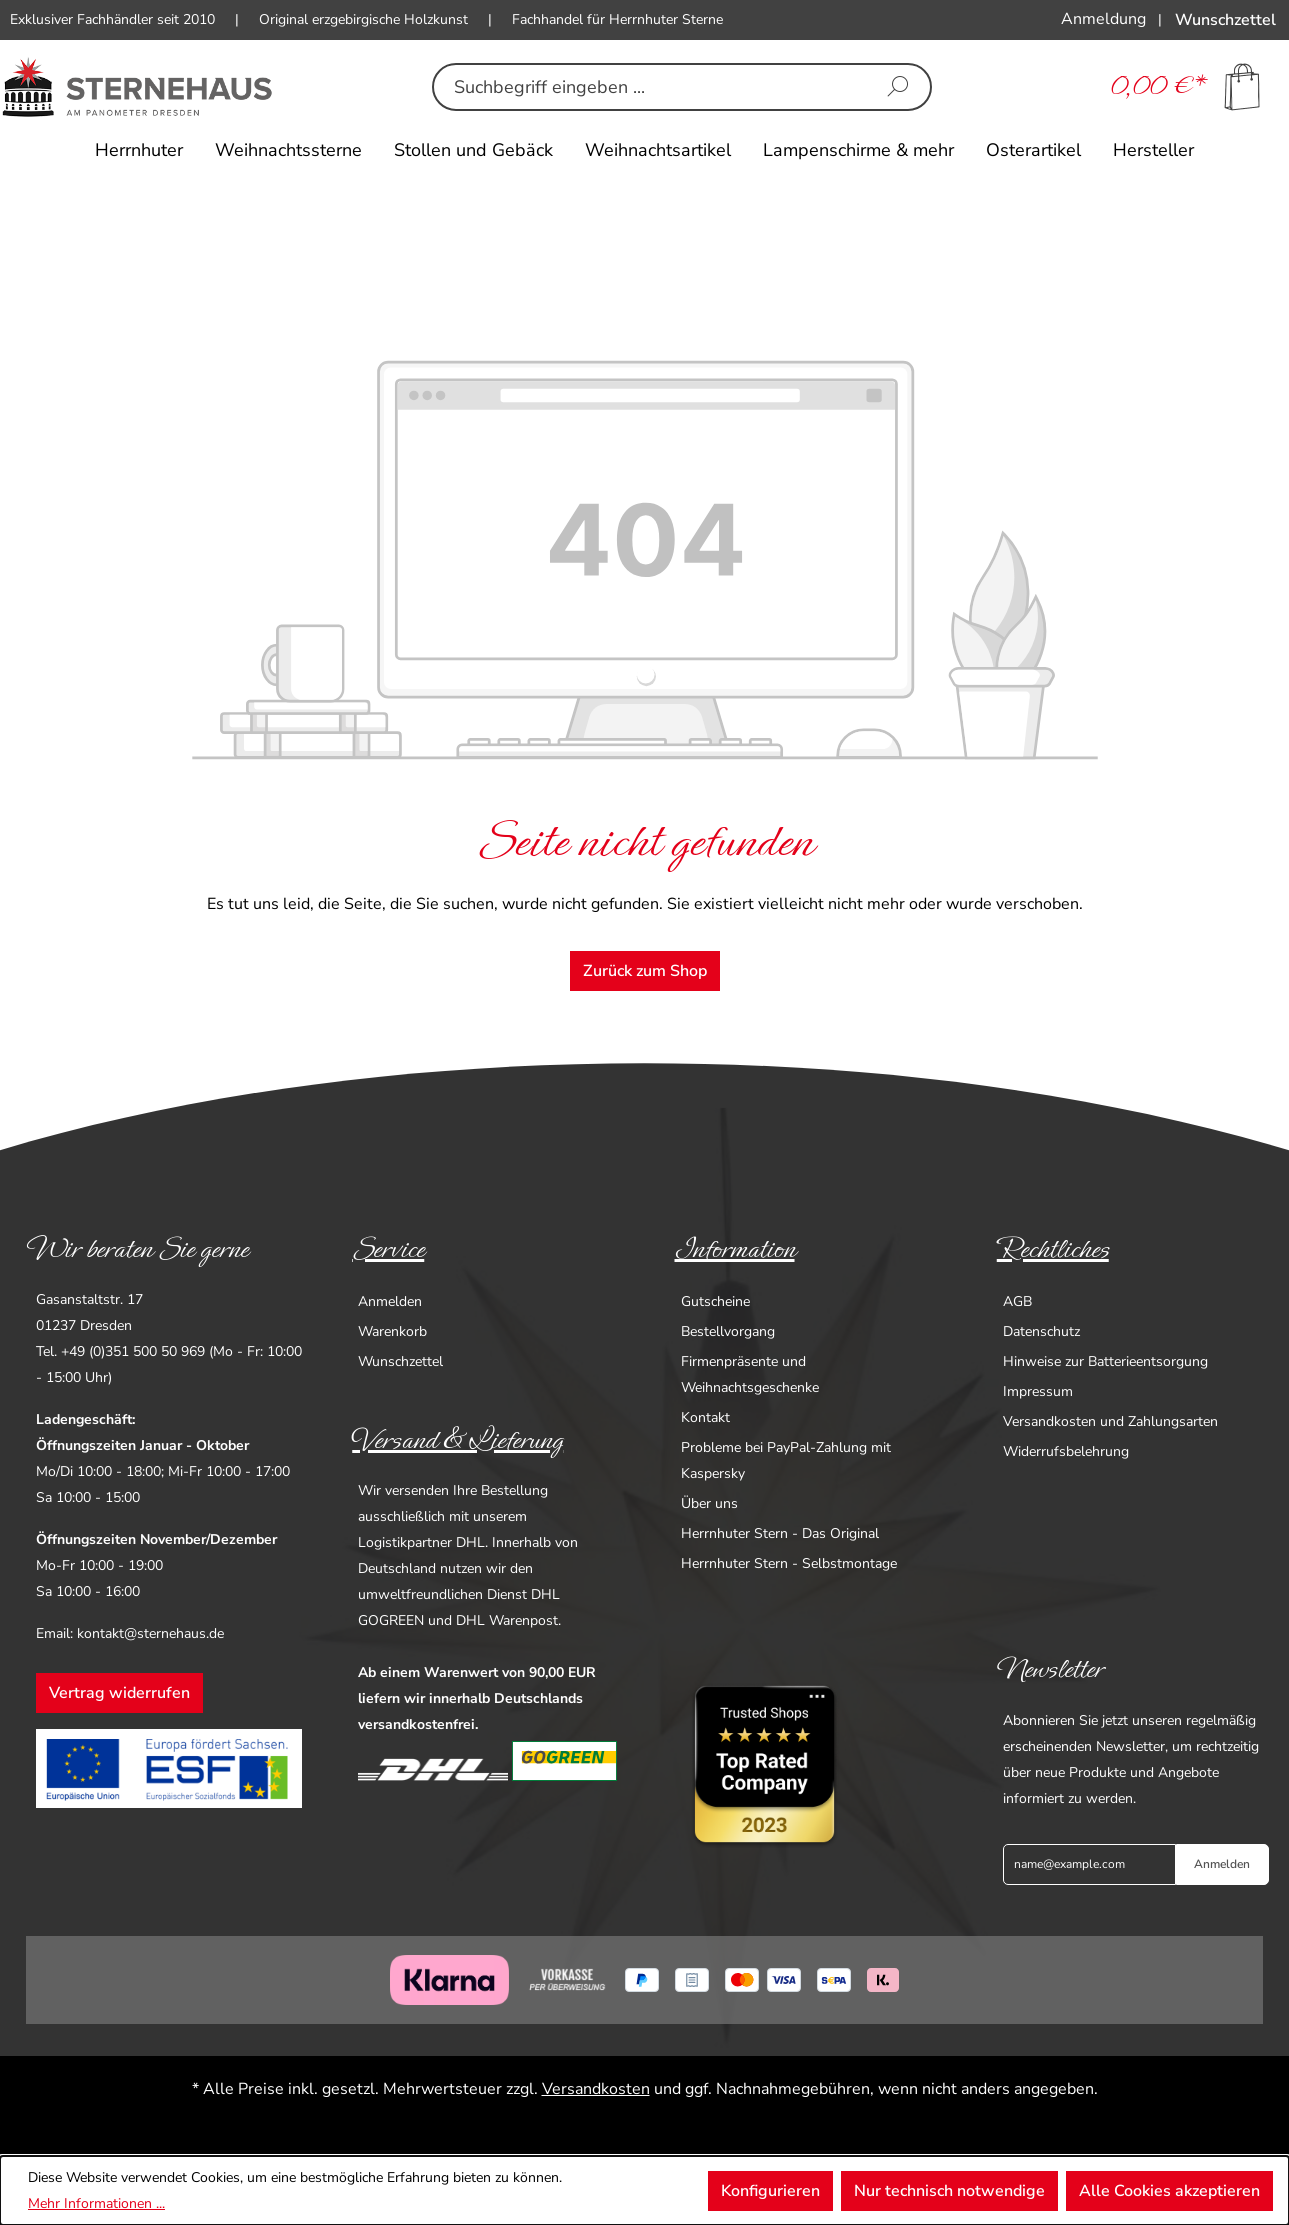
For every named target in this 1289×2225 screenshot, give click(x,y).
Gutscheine (715, 1301)
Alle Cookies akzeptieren (1169, 2191)
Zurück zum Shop (645, 971)
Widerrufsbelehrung (1066, 1451)
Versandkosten (596, 2089)
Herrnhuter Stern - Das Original (780, 1533)
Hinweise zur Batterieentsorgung (1105, 1361)
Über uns (709, 1503)
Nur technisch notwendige (949, 2191)
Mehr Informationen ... (96, 2203)
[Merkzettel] (1225, 20)
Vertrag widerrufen (119, 1693)
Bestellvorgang (728, 1331)
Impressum (1038, 1391)
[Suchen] (898, 87)
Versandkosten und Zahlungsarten (1110, 1421)
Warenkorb (392, 1331)
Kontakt (705, 1417)
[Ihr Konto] (1103, 19)
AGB (1017, 1301)
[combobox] (650, 87)
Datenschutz (1041, 1331)
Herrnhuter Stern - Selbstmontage (789, 1563)
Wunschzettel (400, 1361)
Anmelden (390, 1301)
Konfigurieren (770, 2191)
